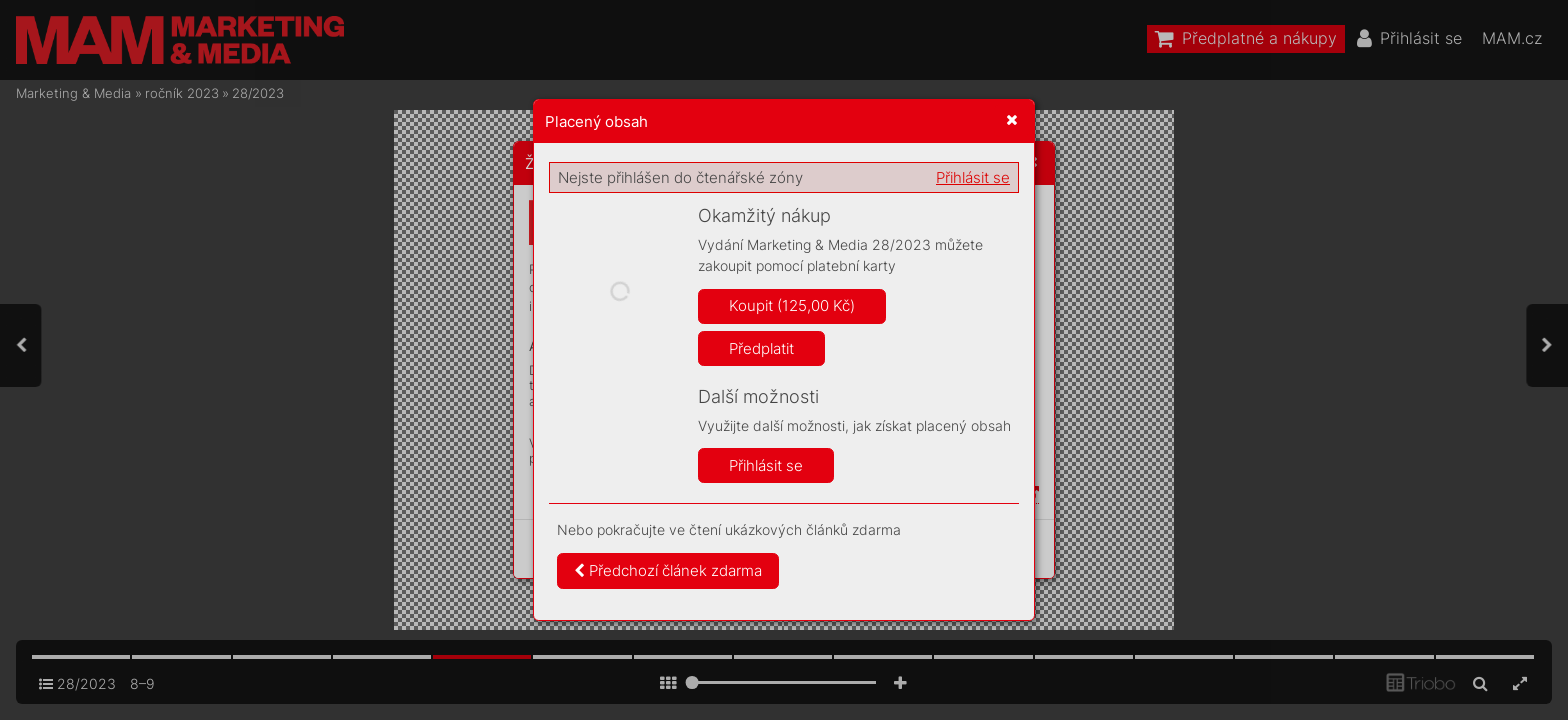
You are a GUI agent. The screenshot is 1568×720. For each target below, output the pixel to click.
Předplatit (761, 348)
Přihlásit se (973, 177)
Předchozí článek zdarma (668, 570)
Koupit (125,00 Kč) (792, 305)
